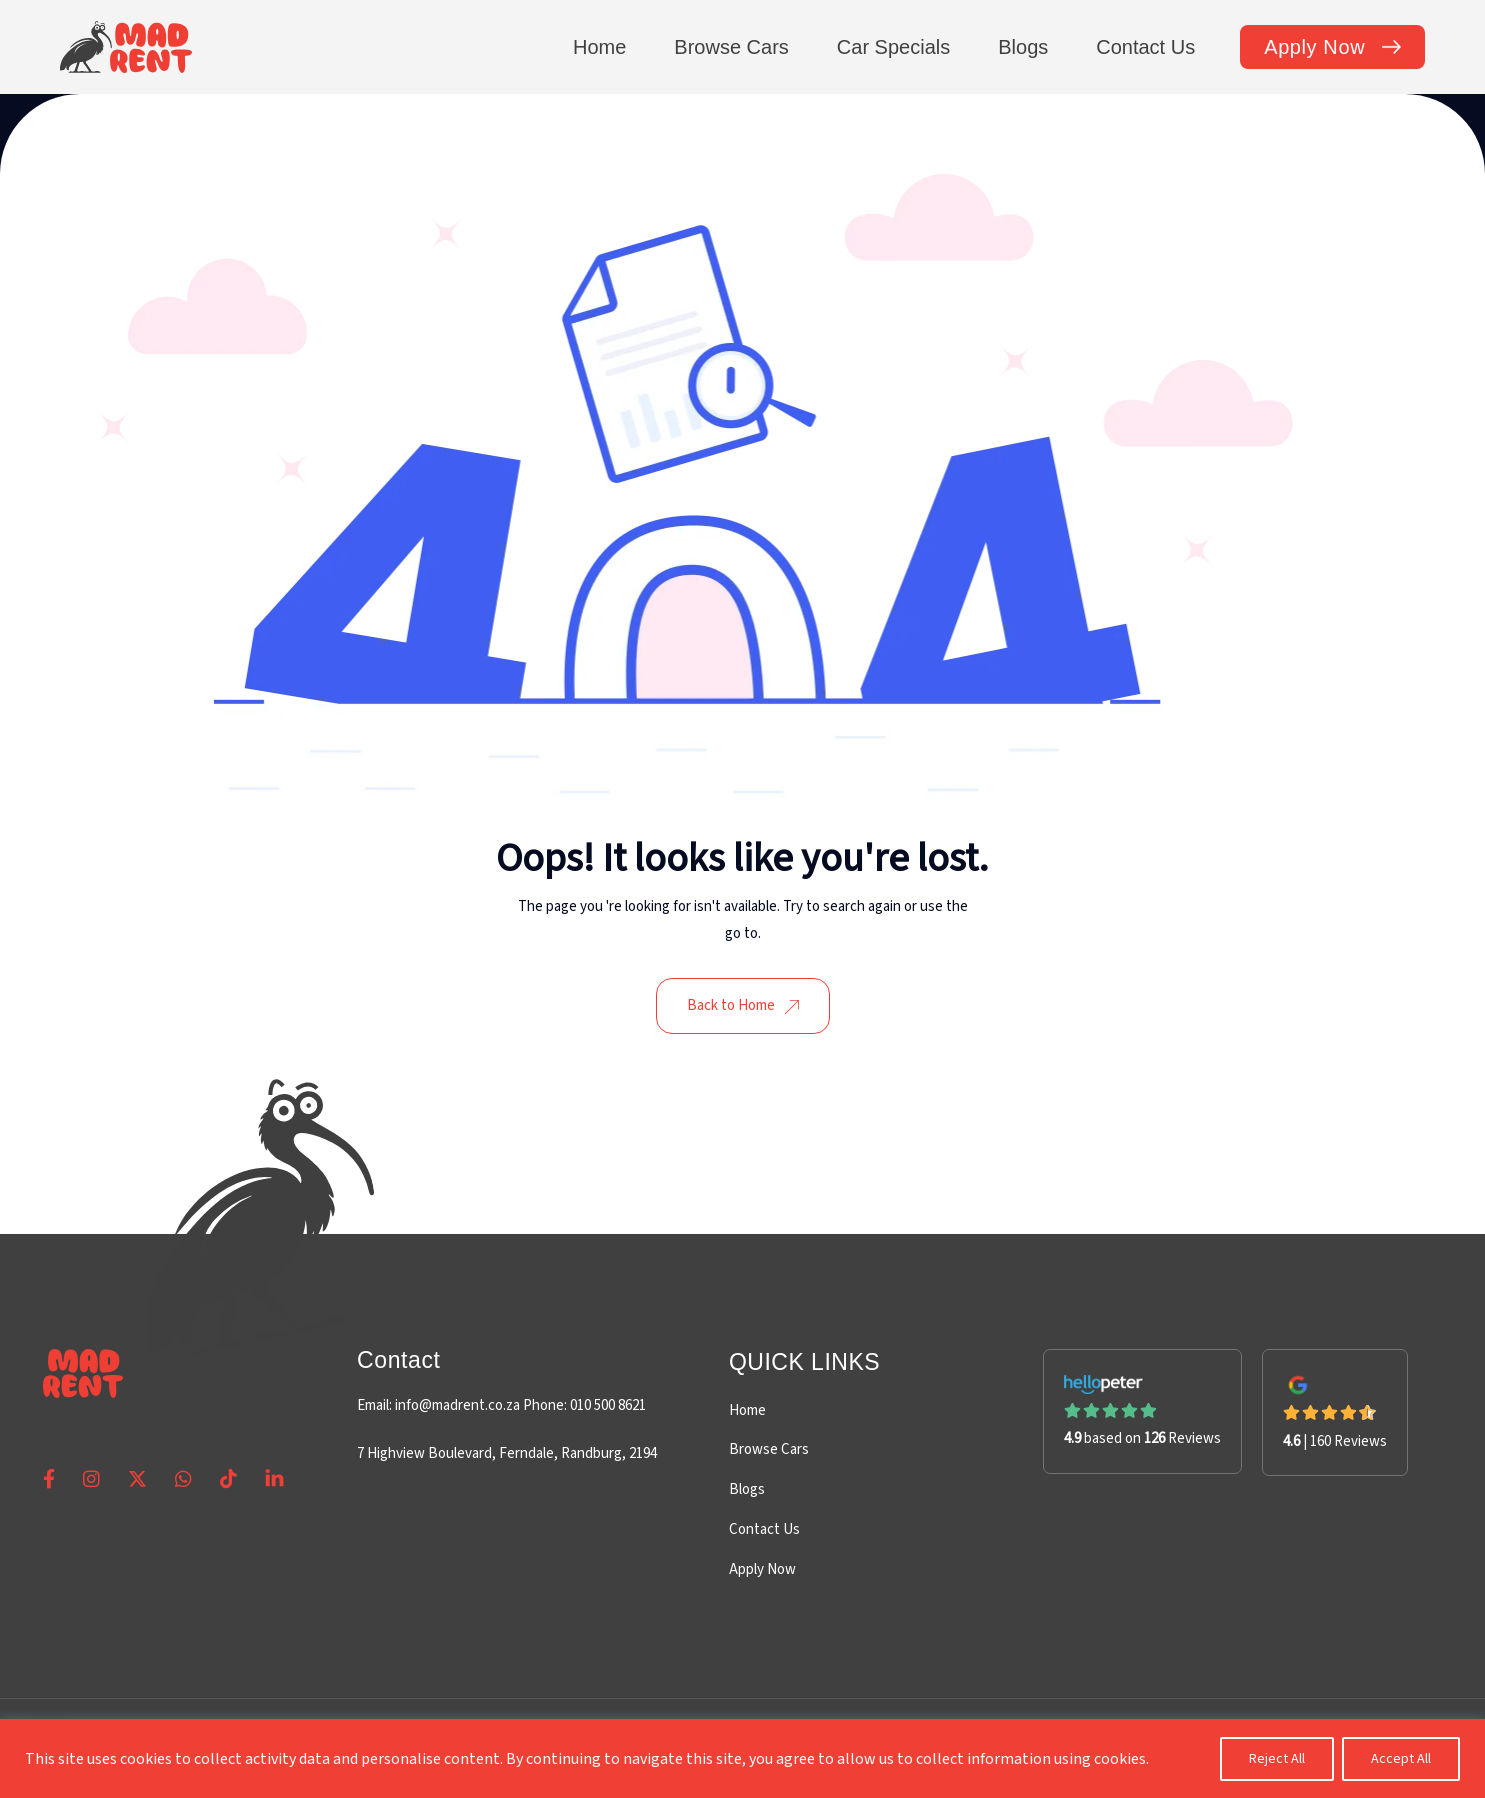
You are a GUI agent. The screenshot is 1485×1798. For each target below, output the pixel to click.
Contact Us (764, 1529)
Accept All (1401, 1759)
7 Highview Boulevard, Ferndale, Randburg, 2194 (507, 1453)
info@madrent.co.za (457, 1405)
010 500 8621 (606, 1405)
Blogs (747, 1489)
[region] (742, 1758)
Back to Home (743, 1005)
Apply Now (762, 1569)
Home (747, 1410)
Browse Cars (769, 1449)
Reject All (1277, 1759)
